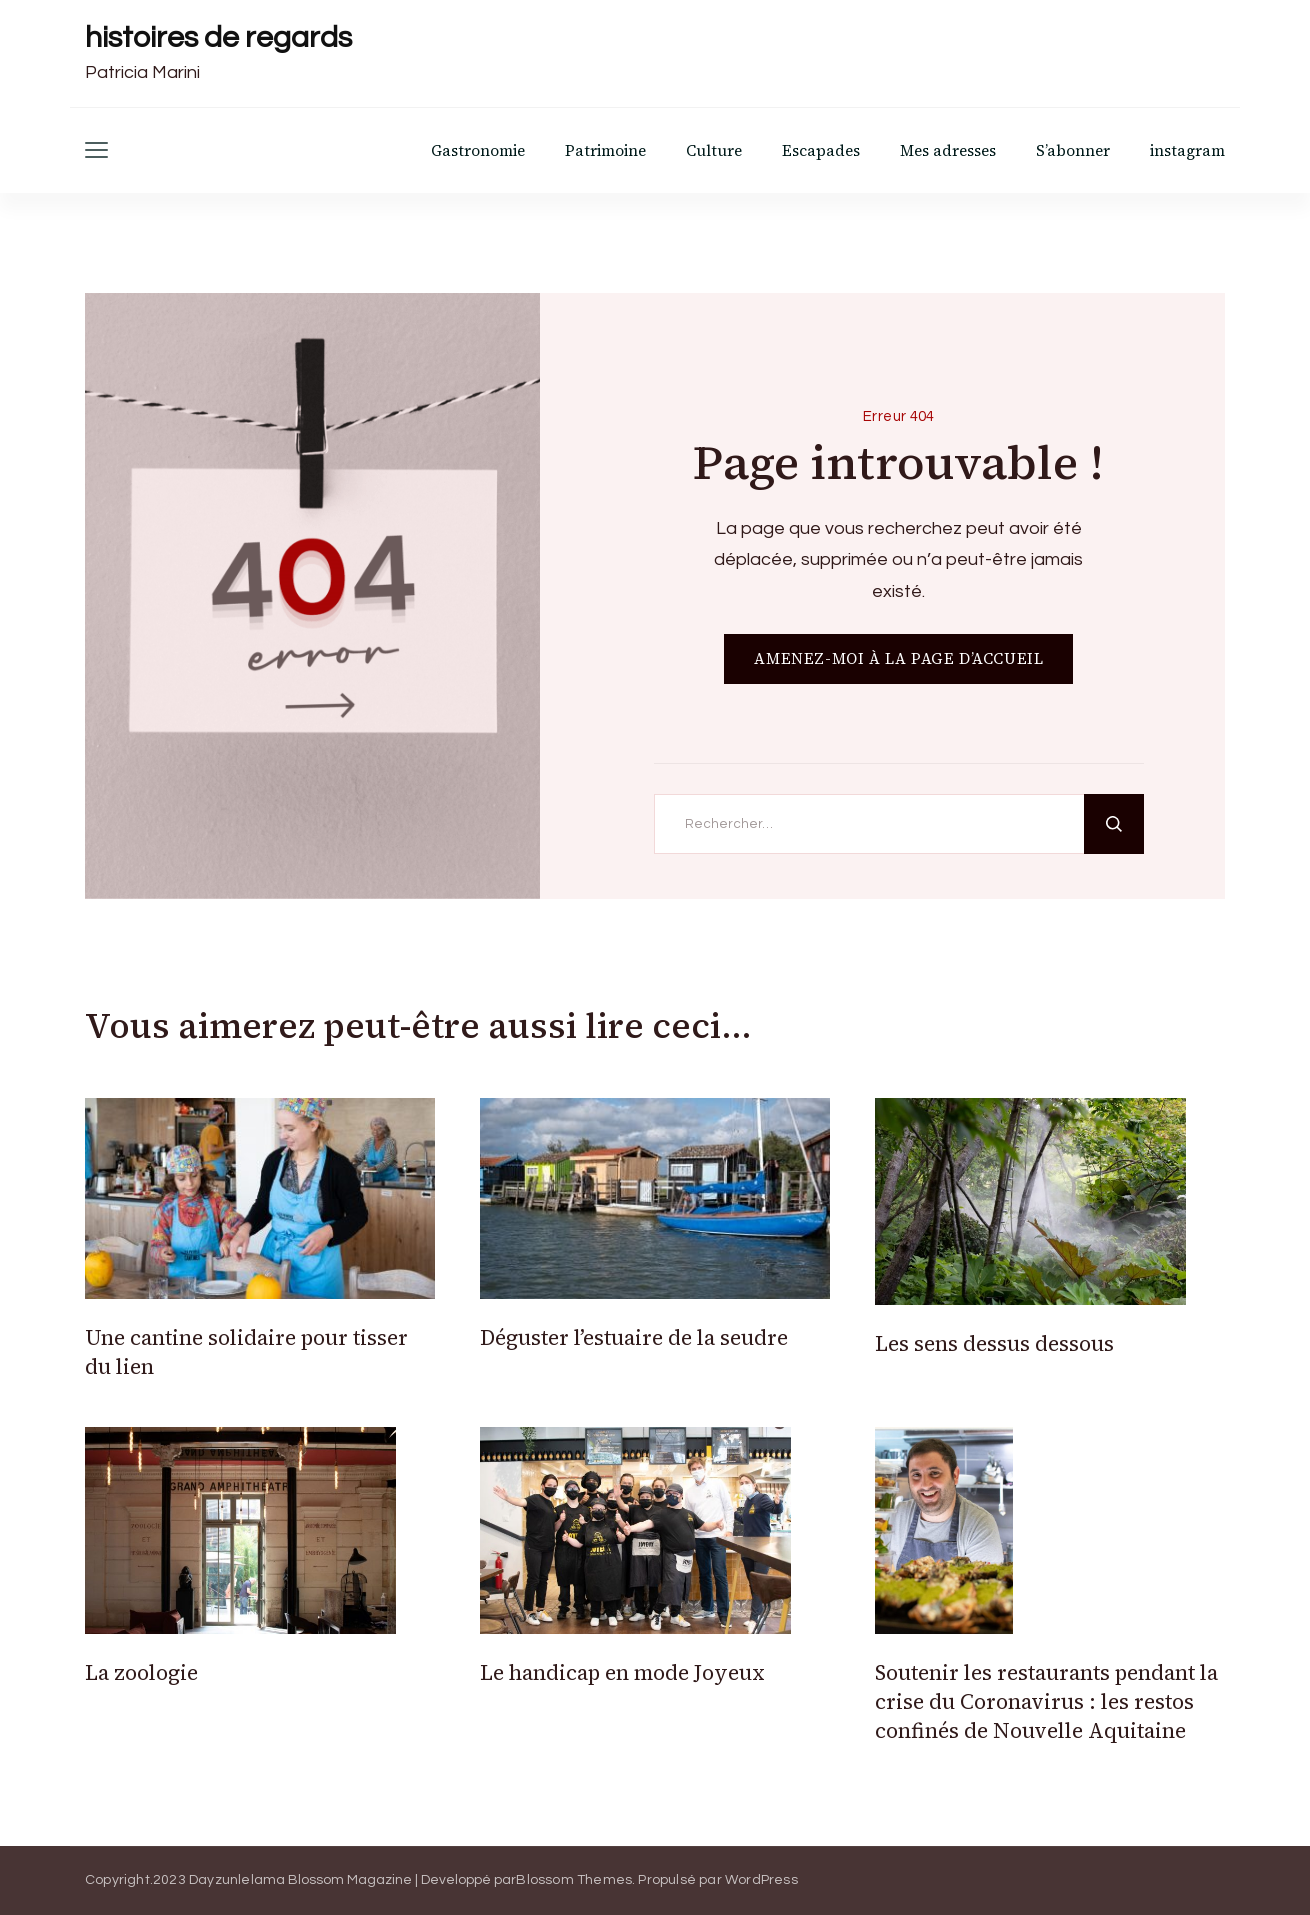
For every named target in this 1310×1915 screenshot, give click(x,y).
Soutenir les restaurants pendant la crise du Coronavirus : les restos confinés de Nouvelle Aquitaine (1046, 1702)
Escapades (821, 150)
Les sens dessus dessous (994, 1343)
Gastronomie (478, 150)
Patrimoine (605, 150)
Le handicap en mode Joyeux (622, 1672)
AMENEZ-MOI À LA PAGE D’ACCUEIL (898, 658)
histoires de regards (218, 37)
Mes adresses (948, 150)
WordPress (761, 1880)
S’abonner (1073, 150)
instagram (1187, 150)
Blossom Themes (574, 1880)
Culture (714, 150)
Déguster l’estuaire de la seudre (634, 1337)
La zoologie (141, 1672)
